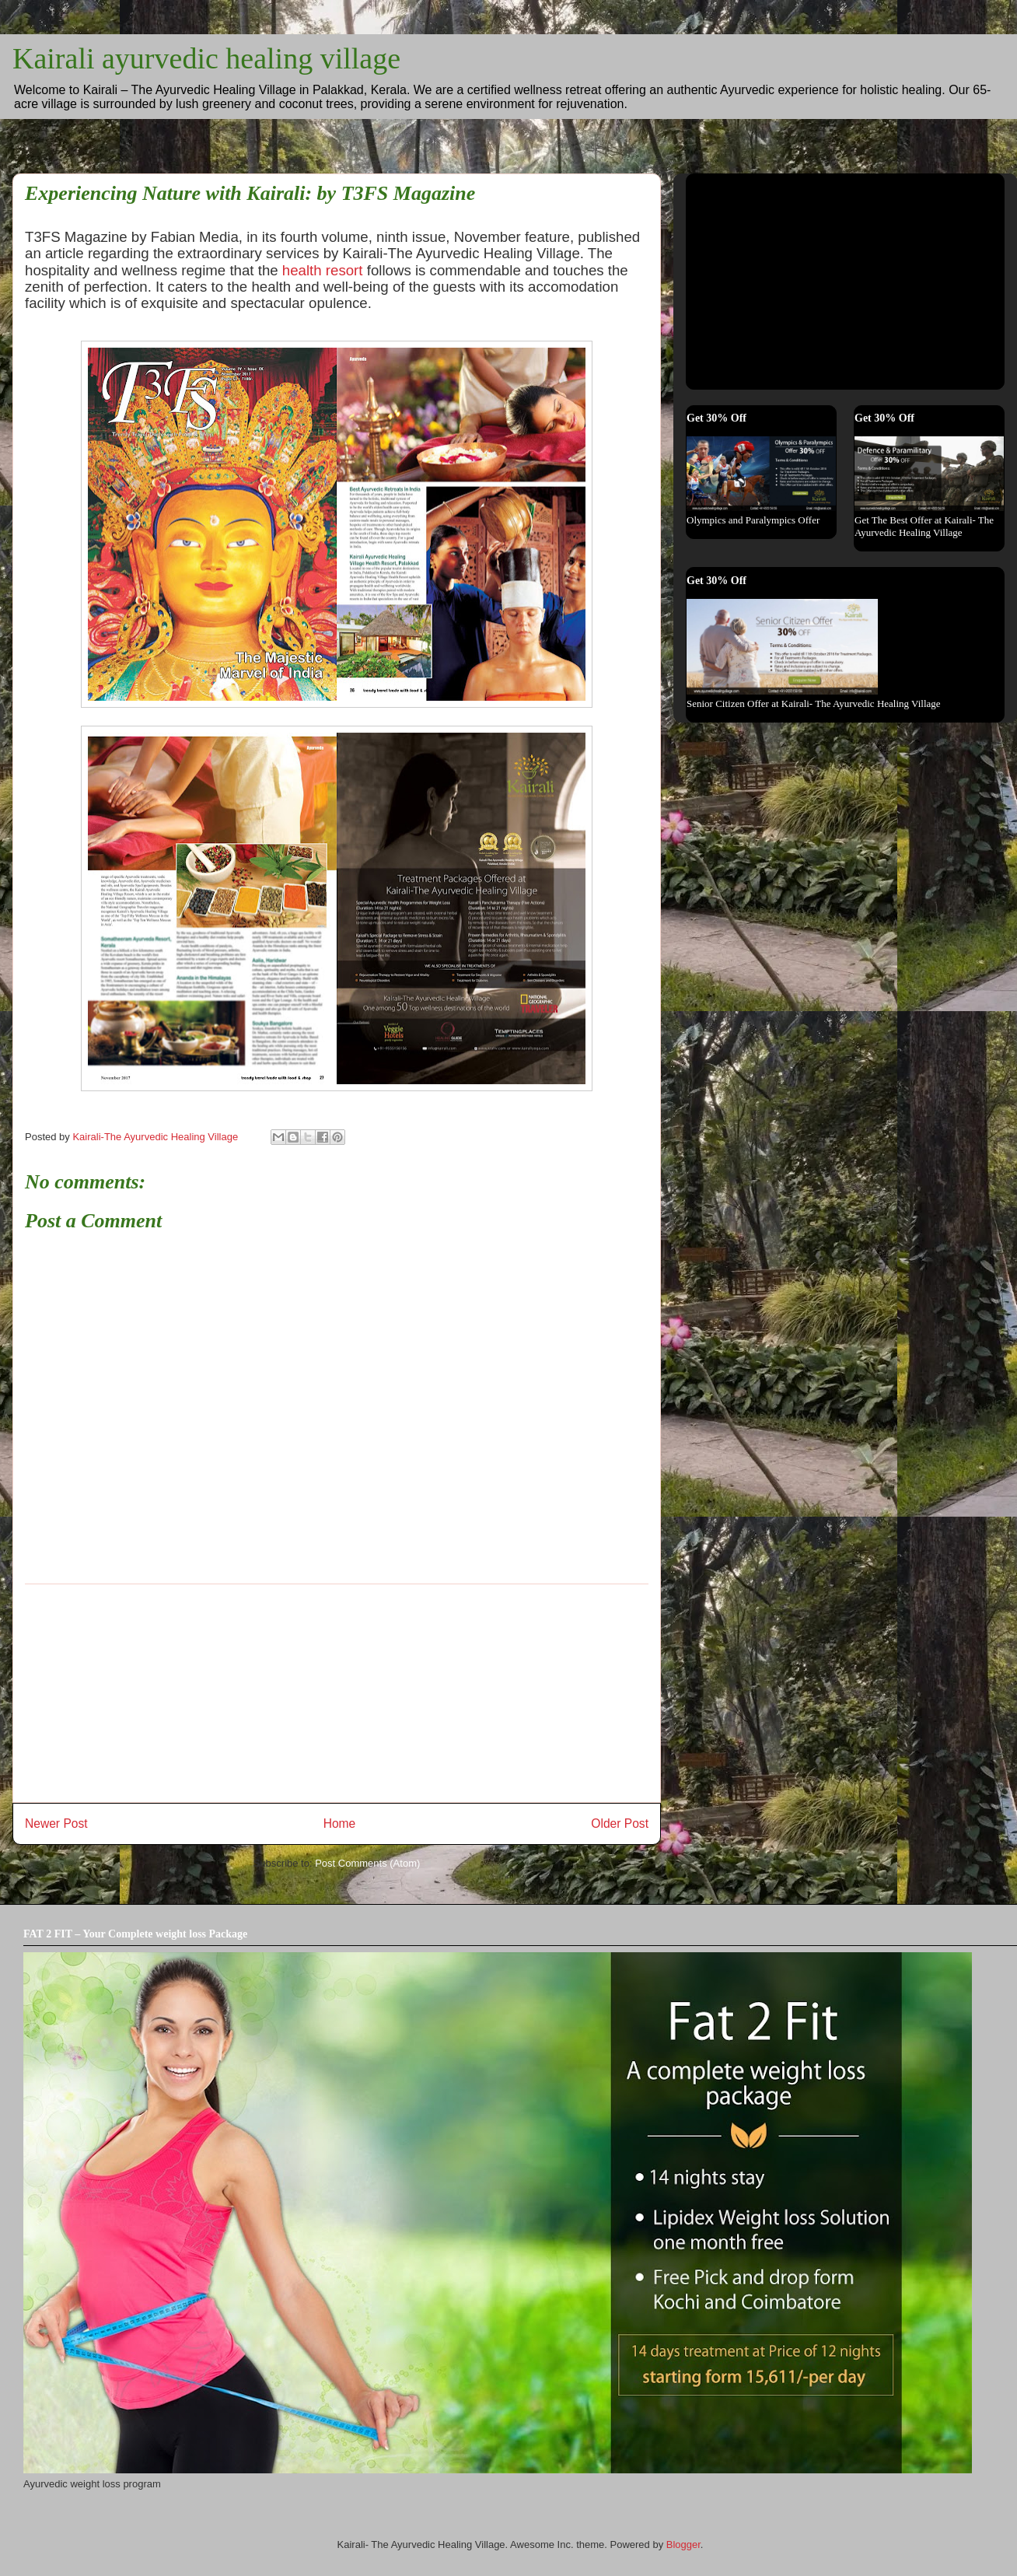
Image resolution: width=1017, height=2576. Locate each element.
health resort (324, 270)
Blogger (683, 2544)
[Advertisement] (784, 277)
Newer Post (56, 1823)
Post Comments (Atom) (367, 1863)
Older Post (619, 1823)
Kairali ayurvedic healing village (206, 58)
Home (339, 1823)
